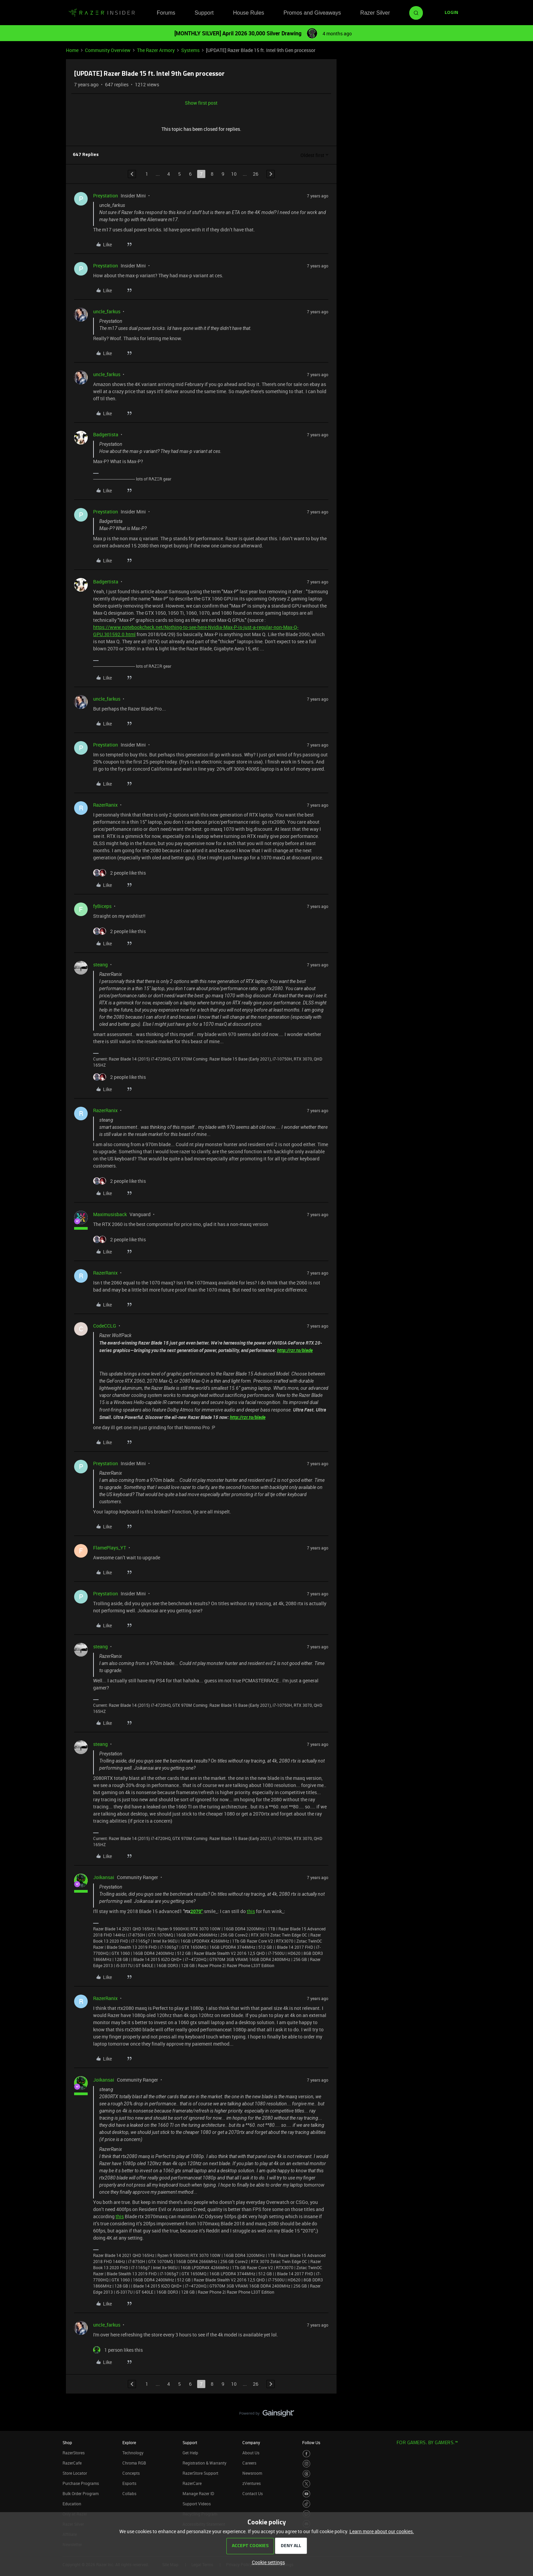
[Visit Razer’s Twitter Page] (306, 2483)
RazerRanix (105, 805)
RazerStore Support (200, 2473)
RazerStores (74, 2452)
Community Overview (108, 50)
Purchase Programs (81, 2483)
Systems (190, 50)
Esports (129, 2483)
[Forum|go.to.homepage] (101, 13)
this (251, 1911)
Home (72, 50)
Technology (132, 2452)
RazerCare (192, 2483)
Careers (249, 2463)
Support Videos (197, 2503)
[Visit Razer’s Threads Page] (306, 2474)
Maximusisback (110, 1214)
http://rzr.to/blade (295, 1350)
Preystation (105, 195)
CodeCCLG (104, 1325)
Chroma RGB (134, 2463)
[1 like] (118, 2349)
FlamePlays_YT (109, 1547)
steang (100, 964)
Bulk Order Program (81, 2493)
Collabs (129, 2493)
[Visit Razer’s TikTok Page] (306, 2504)
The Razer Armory (156, 50)
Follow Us (311, 2442)
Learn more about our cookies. (381, 2531)
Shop (67, 2442)
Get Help (190, 2452)
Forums (166, 13)
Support (203, 13)
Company (251, 2442)
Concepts (131, 2473)
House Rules (248, 13)
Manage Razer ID (198, 2493)
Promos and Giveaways (312, 13)
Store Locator (75, 2473)
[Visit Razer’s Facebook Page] (306, 2454)
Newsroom (252, 2473)
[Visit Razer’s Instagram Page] (306, 2463)
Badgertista (105, 434)
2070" (196, 1911)
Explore (129, 2442)
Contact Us (252, 2493)
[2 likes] (119, 872)
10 (234, 174)
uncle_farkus (106, 311)
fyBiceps (102, 906)
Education (72, 2503)
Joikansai (103, 1877)
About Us (250, 2452)
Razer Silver (375, 13)
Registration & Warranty (204, 2463)
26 (255, 174)
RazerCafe (72, 2463)
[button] (451, 13)
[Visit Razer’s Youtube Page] (306, 2494)
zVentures (251, 2483)
